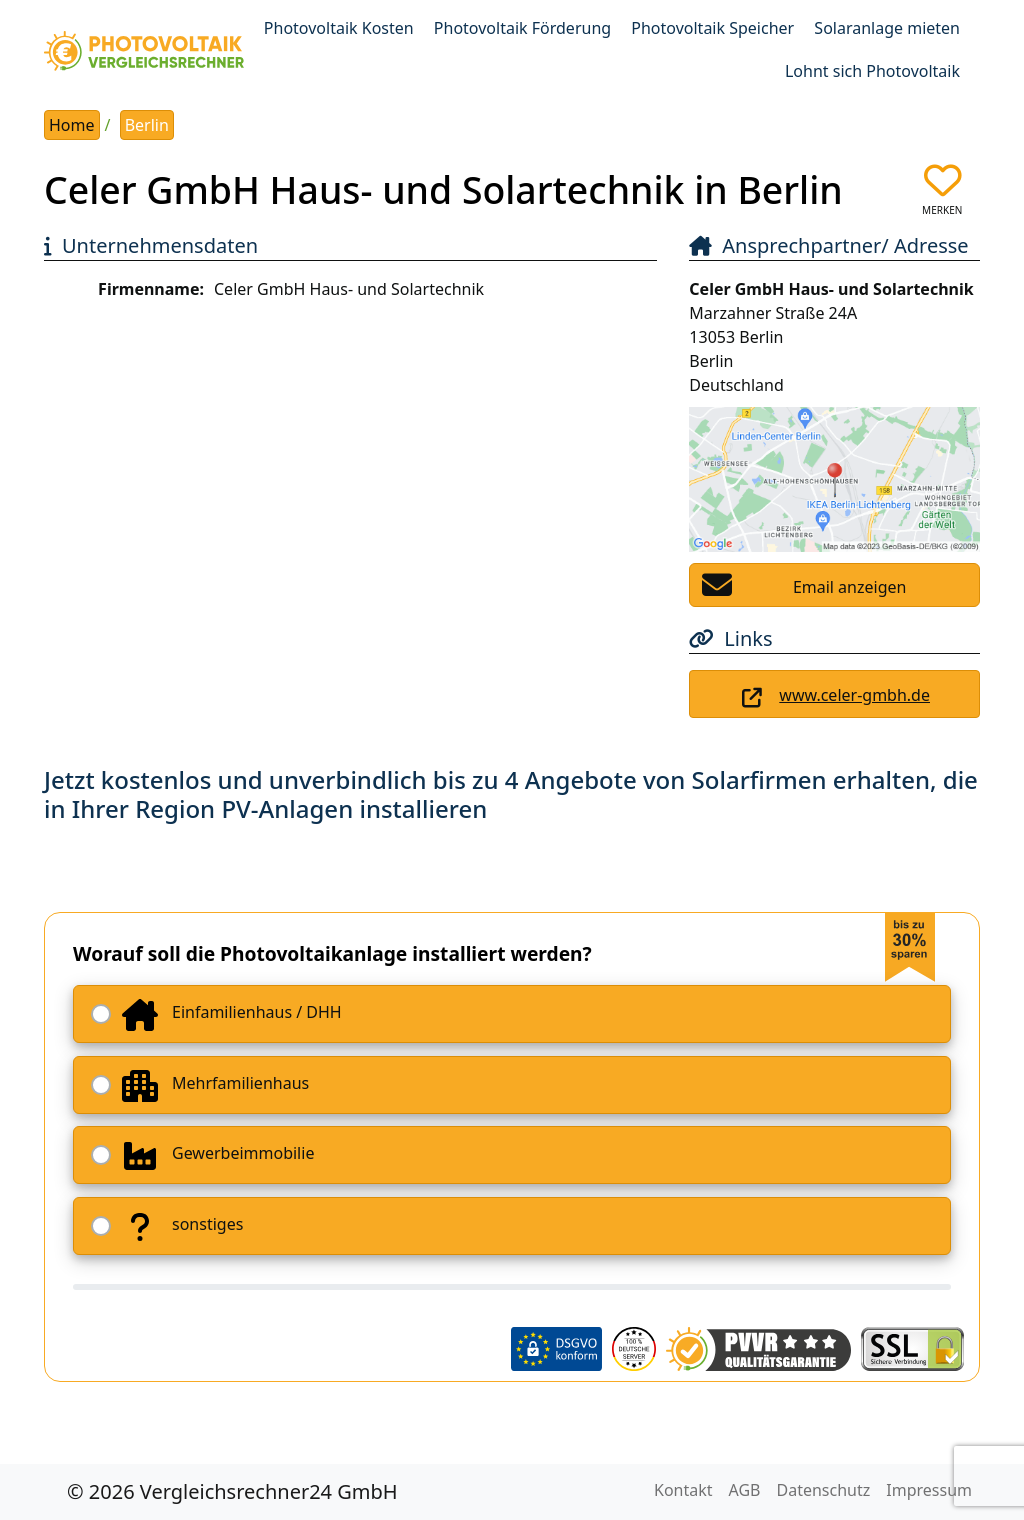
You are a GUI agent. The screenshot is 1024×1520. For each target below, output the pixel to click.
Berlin (147, 125)
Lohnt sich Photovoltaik (872, 71)
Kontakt (683, 1490)
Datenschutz (824, 1490)
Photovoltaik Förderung (522, 28)
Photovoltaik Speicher (712, 28)
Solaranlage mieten (887, 28)
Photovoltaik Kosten (339, 28)
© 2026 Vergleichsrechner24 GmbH (232, 1491)
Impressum (929, 1490)
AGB (745, 1490)
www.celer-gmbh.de (854, 695)
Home (72, 125)
